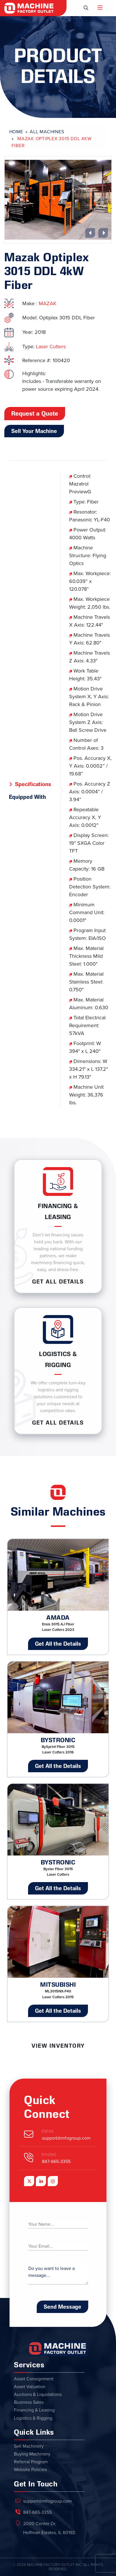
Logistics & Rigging (33, 2418)
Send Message (62, 2306)
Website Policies (30, 2470)
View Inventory (58, 2045)
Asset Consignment (34, 2379)
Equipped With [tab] (27, 797)
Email (48, 2131)
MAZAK (47, 303)
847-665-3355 (56, 2161)
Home (16, 132)
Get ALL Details (58, 1281)
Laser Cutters (51, 346)
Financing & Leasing (34, 2410)
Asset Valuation (29, 2387)
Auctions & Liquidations (38, 2394)
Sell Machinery (29, 2446)
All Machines (47, 132)
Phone (49, 2155)
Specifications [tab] (33, 784)
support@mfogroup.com (66, 2138)
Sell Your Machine (34, 431)
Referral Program (31, 2462)
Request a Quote (34, 413)
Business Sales (29, 2402)
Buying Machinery (32, 2454)
